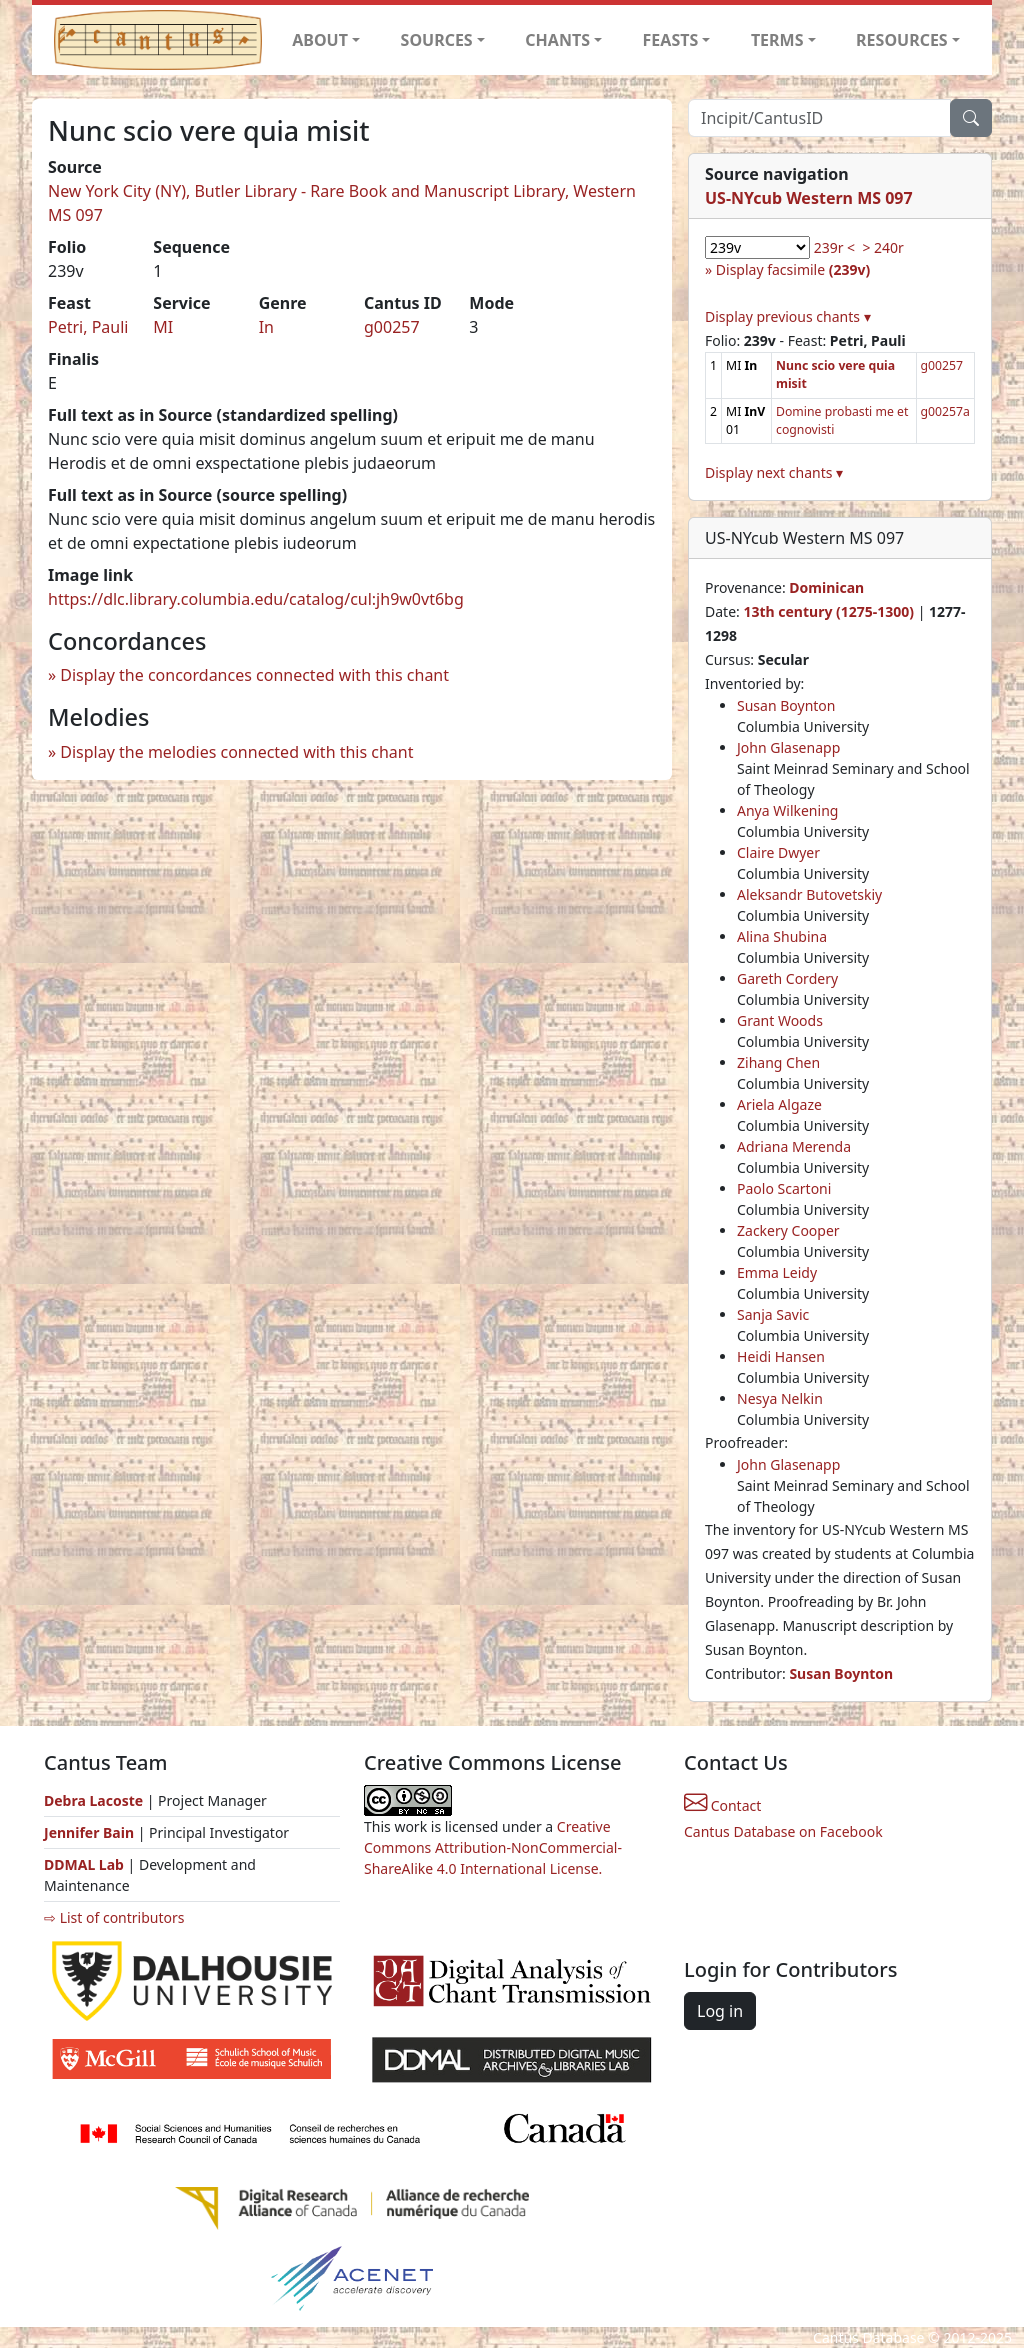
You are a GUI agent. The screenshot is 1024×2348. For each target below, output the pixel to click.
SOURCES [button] (437, 40)
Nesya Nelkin (780, 1398)
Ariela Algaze (779, 1104)
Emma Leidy (777, 1272)
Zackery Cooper (788, 1230)
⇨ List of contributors (114, 1917)
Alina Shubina (782, 936)
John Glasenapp (788, 747)
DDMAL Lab (84, 1864)
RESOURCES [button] (902, 40)
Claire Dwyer (778, 852)
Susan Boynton (786, 705)
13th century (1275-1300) (828, 611)
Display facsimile (793, 269)
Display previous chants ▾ (788, 316)
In (266, 327)
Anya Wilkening (787, 810)
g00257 (392, 327)
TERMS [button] (777, 40)
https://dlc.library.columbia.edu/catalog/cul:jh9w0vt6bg (256, 599)
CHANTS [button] (557, 40)
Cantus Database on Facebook (783, 1831)
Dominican (826, 587)
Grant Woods (780, 1020)
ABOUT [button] (320, 40)
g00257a (945, 411)
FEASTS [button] (671, 40)
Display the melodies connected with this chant (236, 752)
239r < (834, 247)
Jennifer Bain (91, 1832)
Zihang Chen (778, 1062)
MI (163, 327)
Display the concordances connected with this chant (254, 675)
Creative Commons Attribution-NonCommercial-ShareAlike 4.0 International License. (493, 1847)
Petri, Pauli (88, 327)
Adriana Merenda (794, 1146)
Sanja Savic (773, 1314)
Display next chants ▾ (774, 472)
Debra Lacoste (93, 1800)
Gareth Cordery (787, 978)
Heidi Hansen (781, 1356)
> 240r (882, 247)
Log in (720, 2011)
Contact (722, 1805)
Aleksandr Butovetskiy (809, 894)
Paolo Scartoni (784, 1188)
